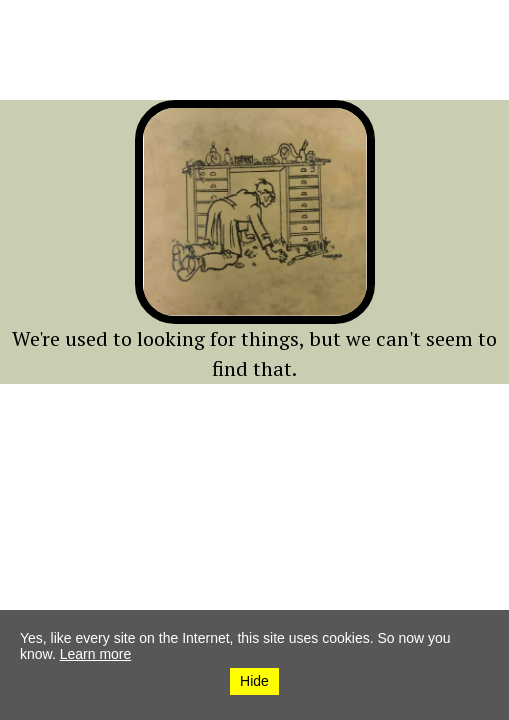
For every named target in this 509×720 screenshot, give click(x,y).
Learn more (96, 654)
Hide (254, 681)
